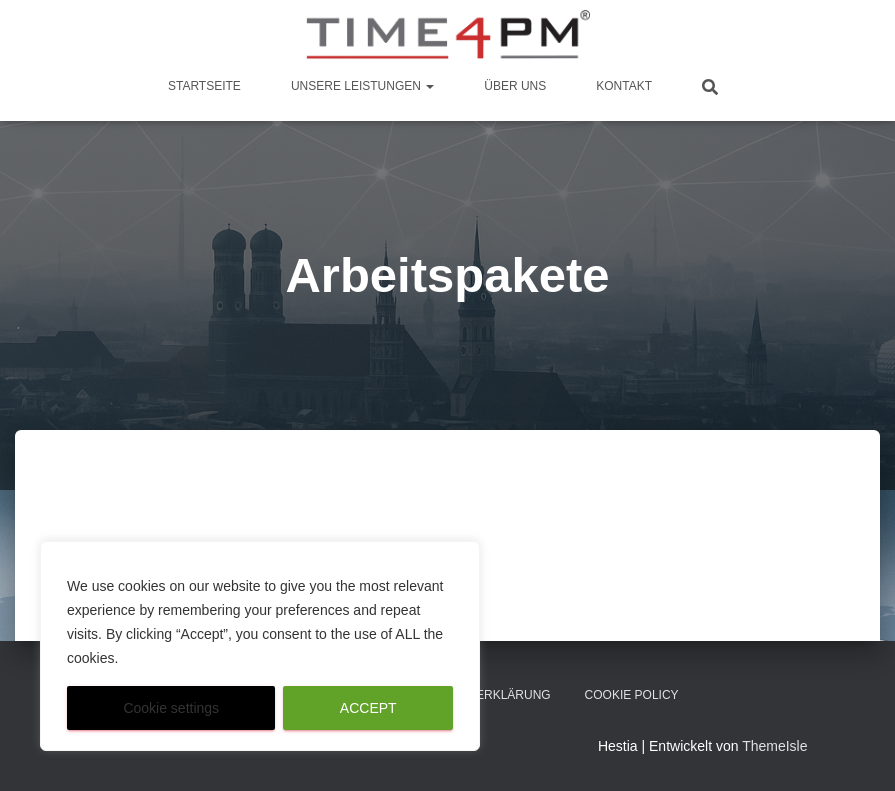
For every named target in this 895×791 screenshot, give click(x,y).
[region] (260, 646)
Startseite (204, 86)
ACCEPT (368, 708)
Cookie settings (171, 708)
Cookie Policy (632, 695)
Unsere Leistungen (362, 86)
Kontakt (624, 86)
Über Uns (515, 86)
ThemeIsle (774, 746)
